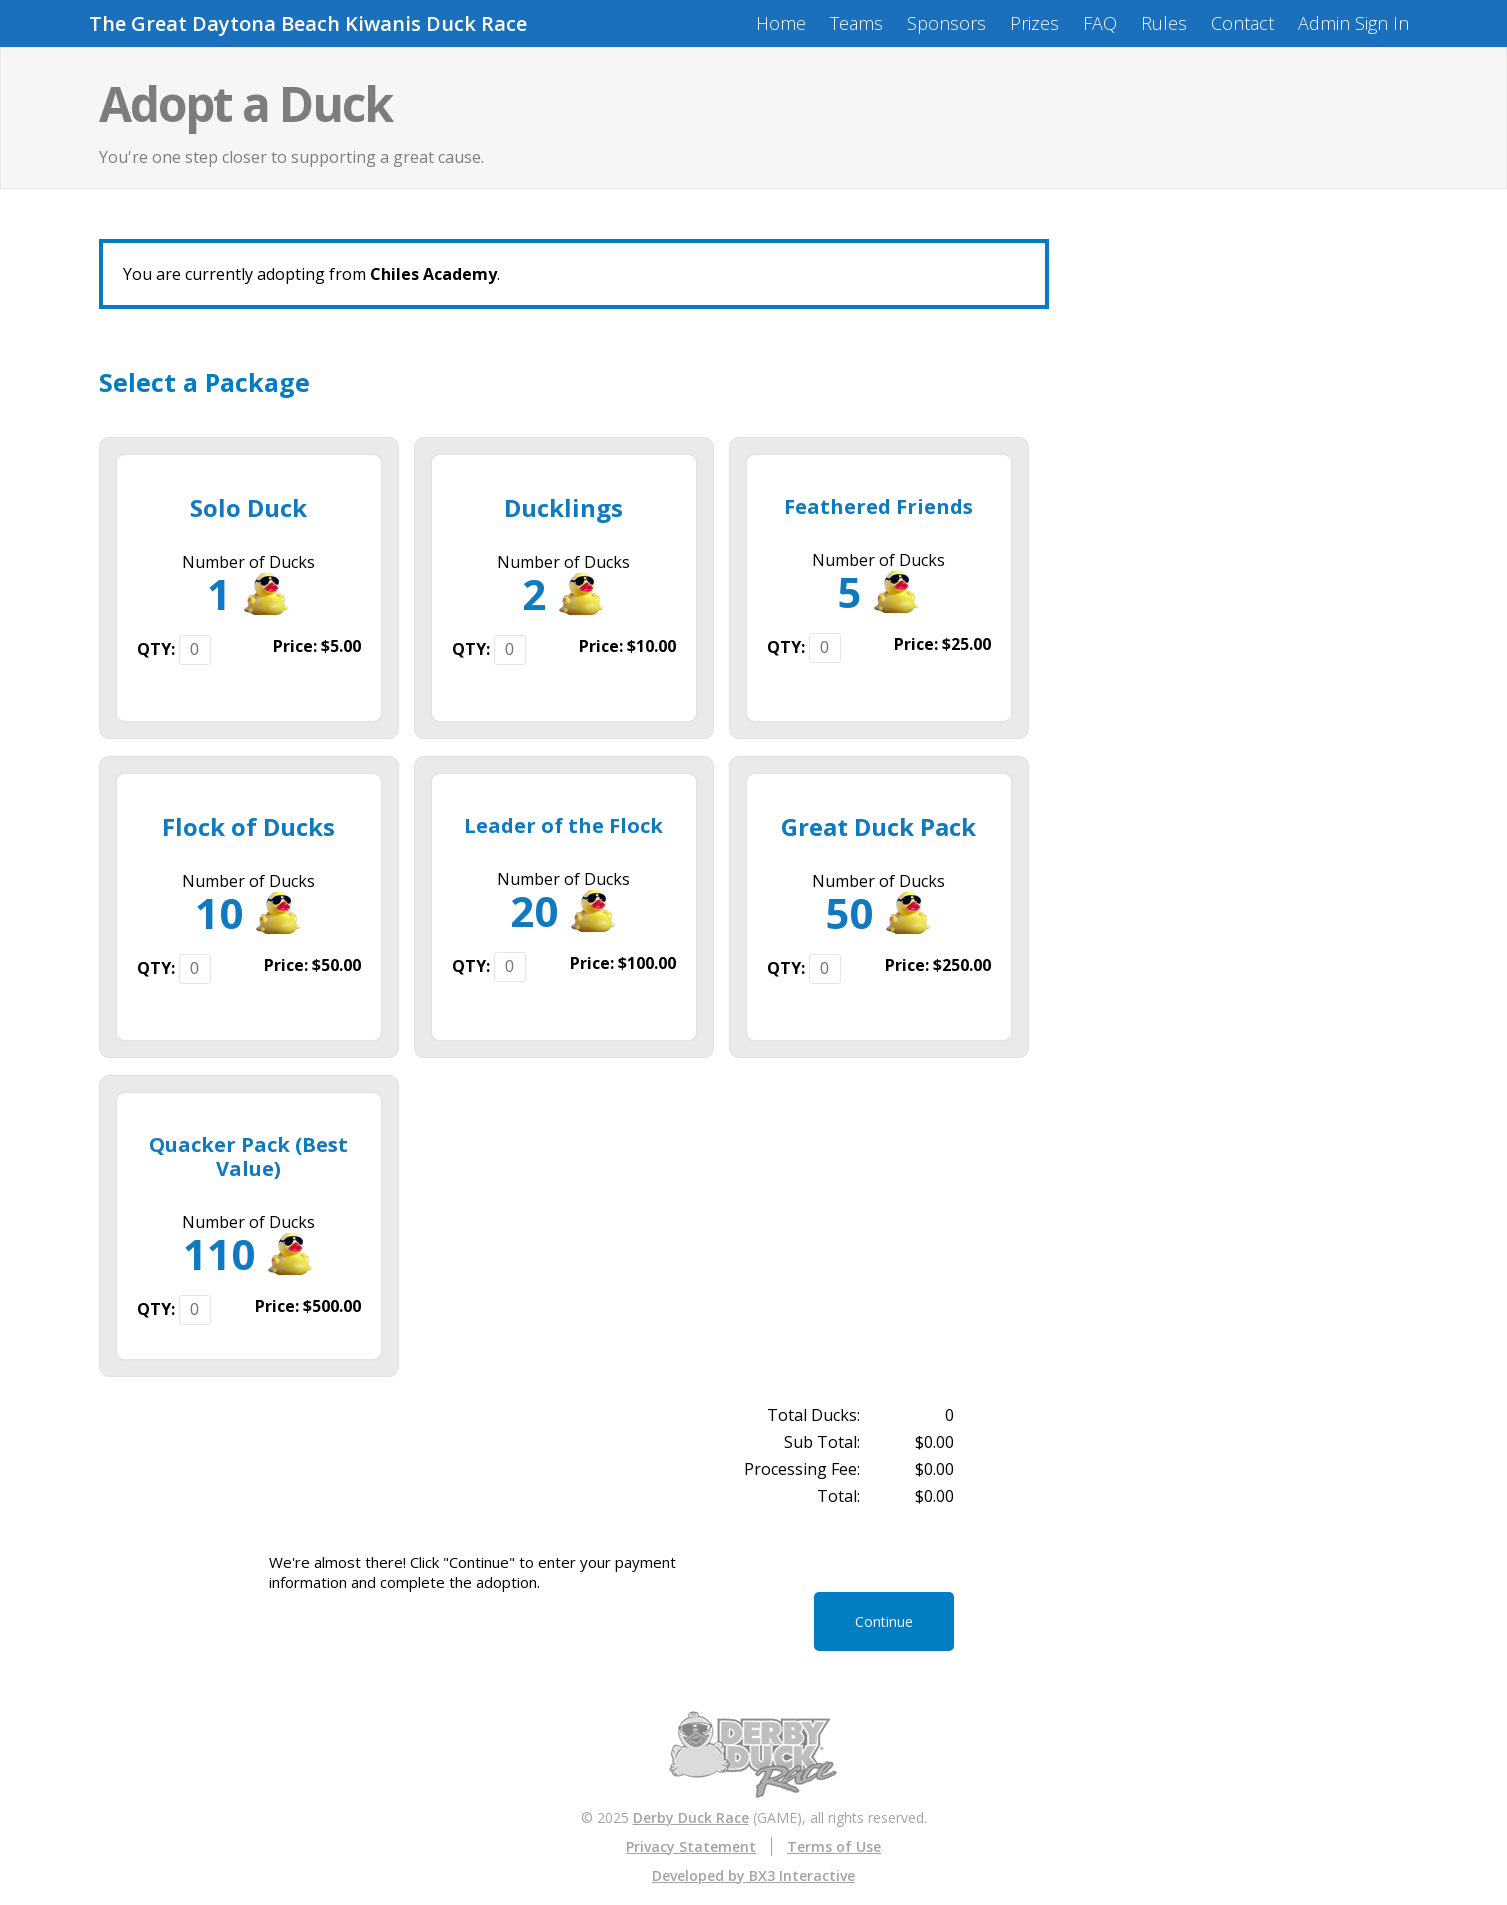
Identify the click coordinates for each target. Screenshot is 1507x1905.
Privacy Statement (691, 1846)
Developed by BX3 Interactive (753, 1875)
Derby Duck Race (691, 1817)
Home (781, 23)
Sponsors (946, 23)
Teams (856, 23)
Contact (1242, 23)
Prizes (1034, 23)
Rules (1164, 23)
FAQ (1100, 23)
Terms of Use (834, 1846)
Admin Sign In (1353, 23)
